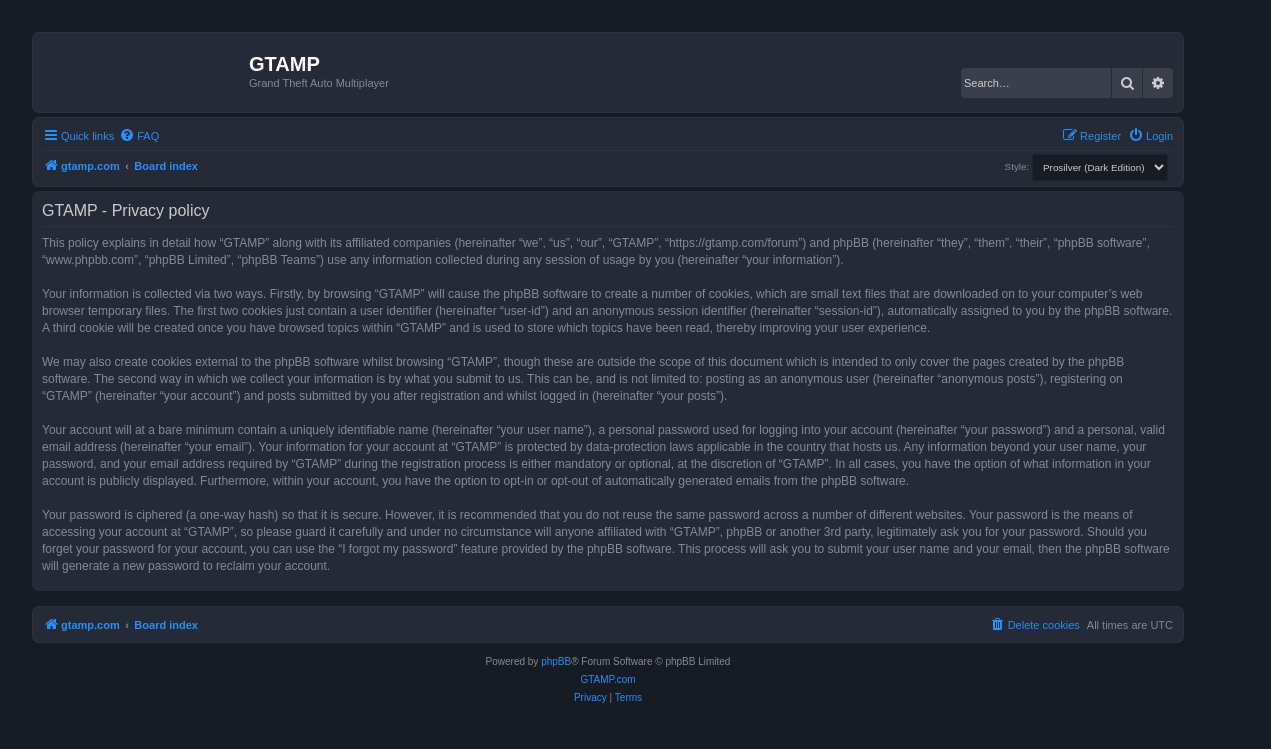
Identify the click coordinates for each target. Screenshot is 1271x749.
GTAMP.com (607, 679)
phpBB (556, 661)
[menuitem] (139, 136)
